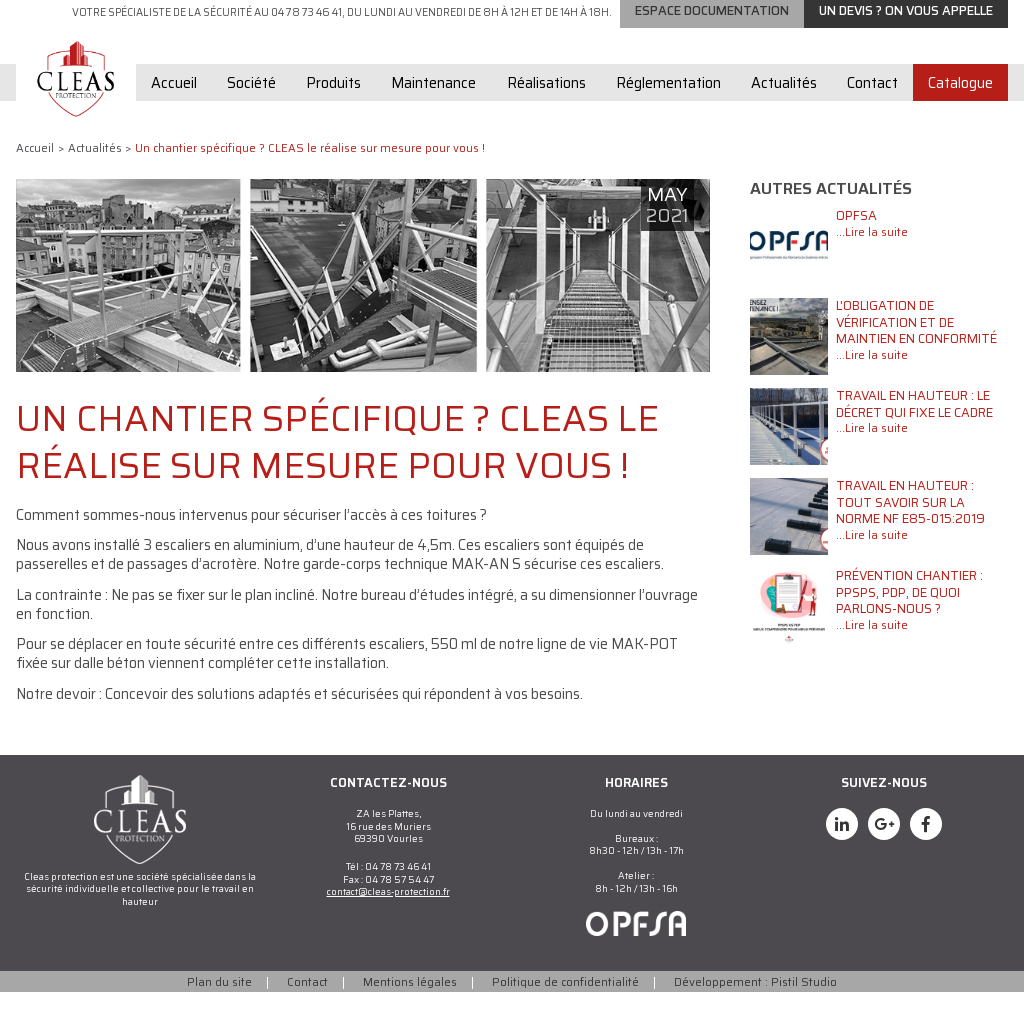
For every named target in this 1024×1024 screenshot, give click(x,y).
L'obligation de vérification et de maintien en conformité (916, 354)
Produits (333, 115)
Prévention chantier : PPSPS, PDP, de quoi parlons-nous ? (909, 624)
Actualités (784, 115)
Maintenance (433, 115)
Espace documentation (712, 42)
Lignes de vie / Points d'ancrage (725, 15)
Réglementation (668, 115)
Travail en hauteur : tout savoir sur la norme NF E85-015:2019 (910, 534)
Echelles (892, 15)
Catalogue (960, 115)
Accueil (174, 115)
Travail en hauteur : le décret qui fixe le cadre (914, 436)
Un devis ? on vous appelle (906, 42)
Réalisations (546, 115)
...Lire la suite (872, 264)
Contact (872, 115)
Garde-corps (545, 15)
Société (251, 115)
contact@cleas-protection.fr (388, 923)
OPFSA (856, 247)
